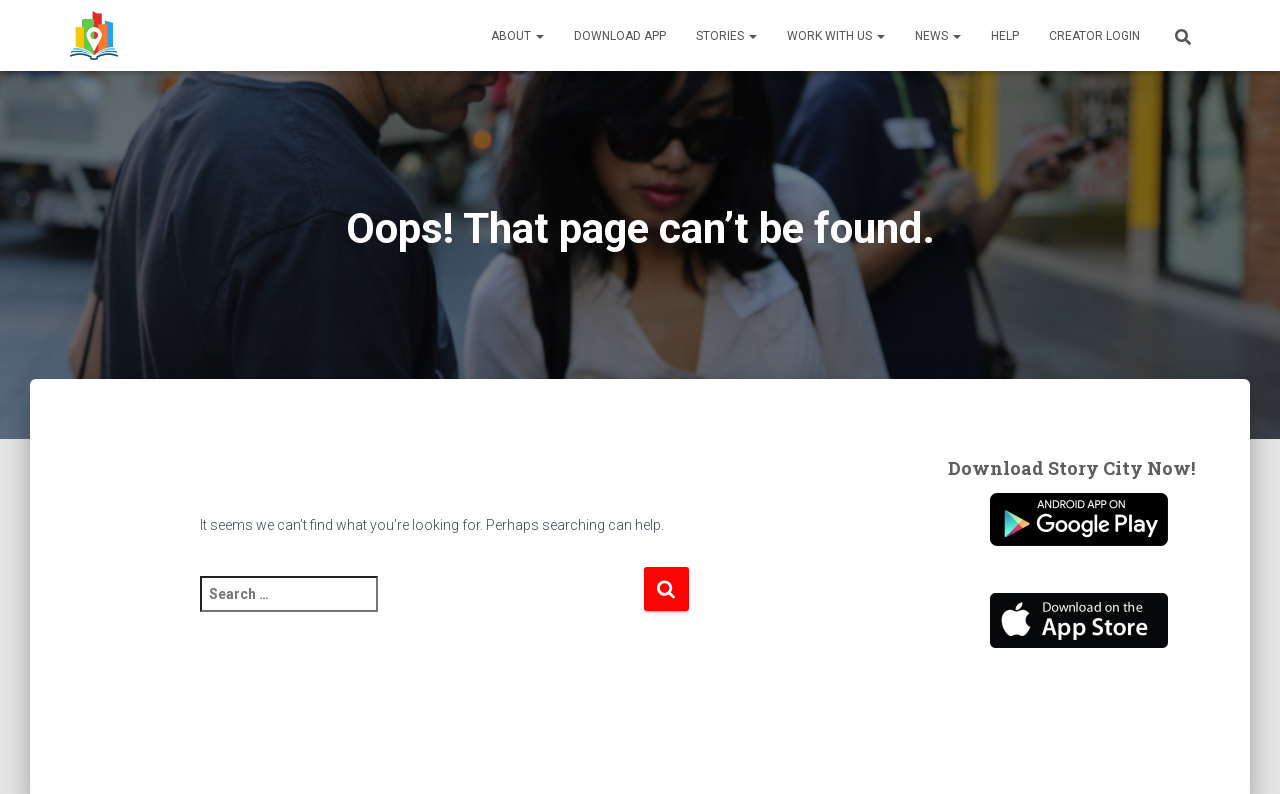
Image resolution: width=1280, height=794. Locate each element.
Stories (726, 36)
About (517, 36)
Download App (620, 36)
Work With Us (836, 36)
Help (1005, 36)
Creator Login (1094, 36)
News (938, 36)
